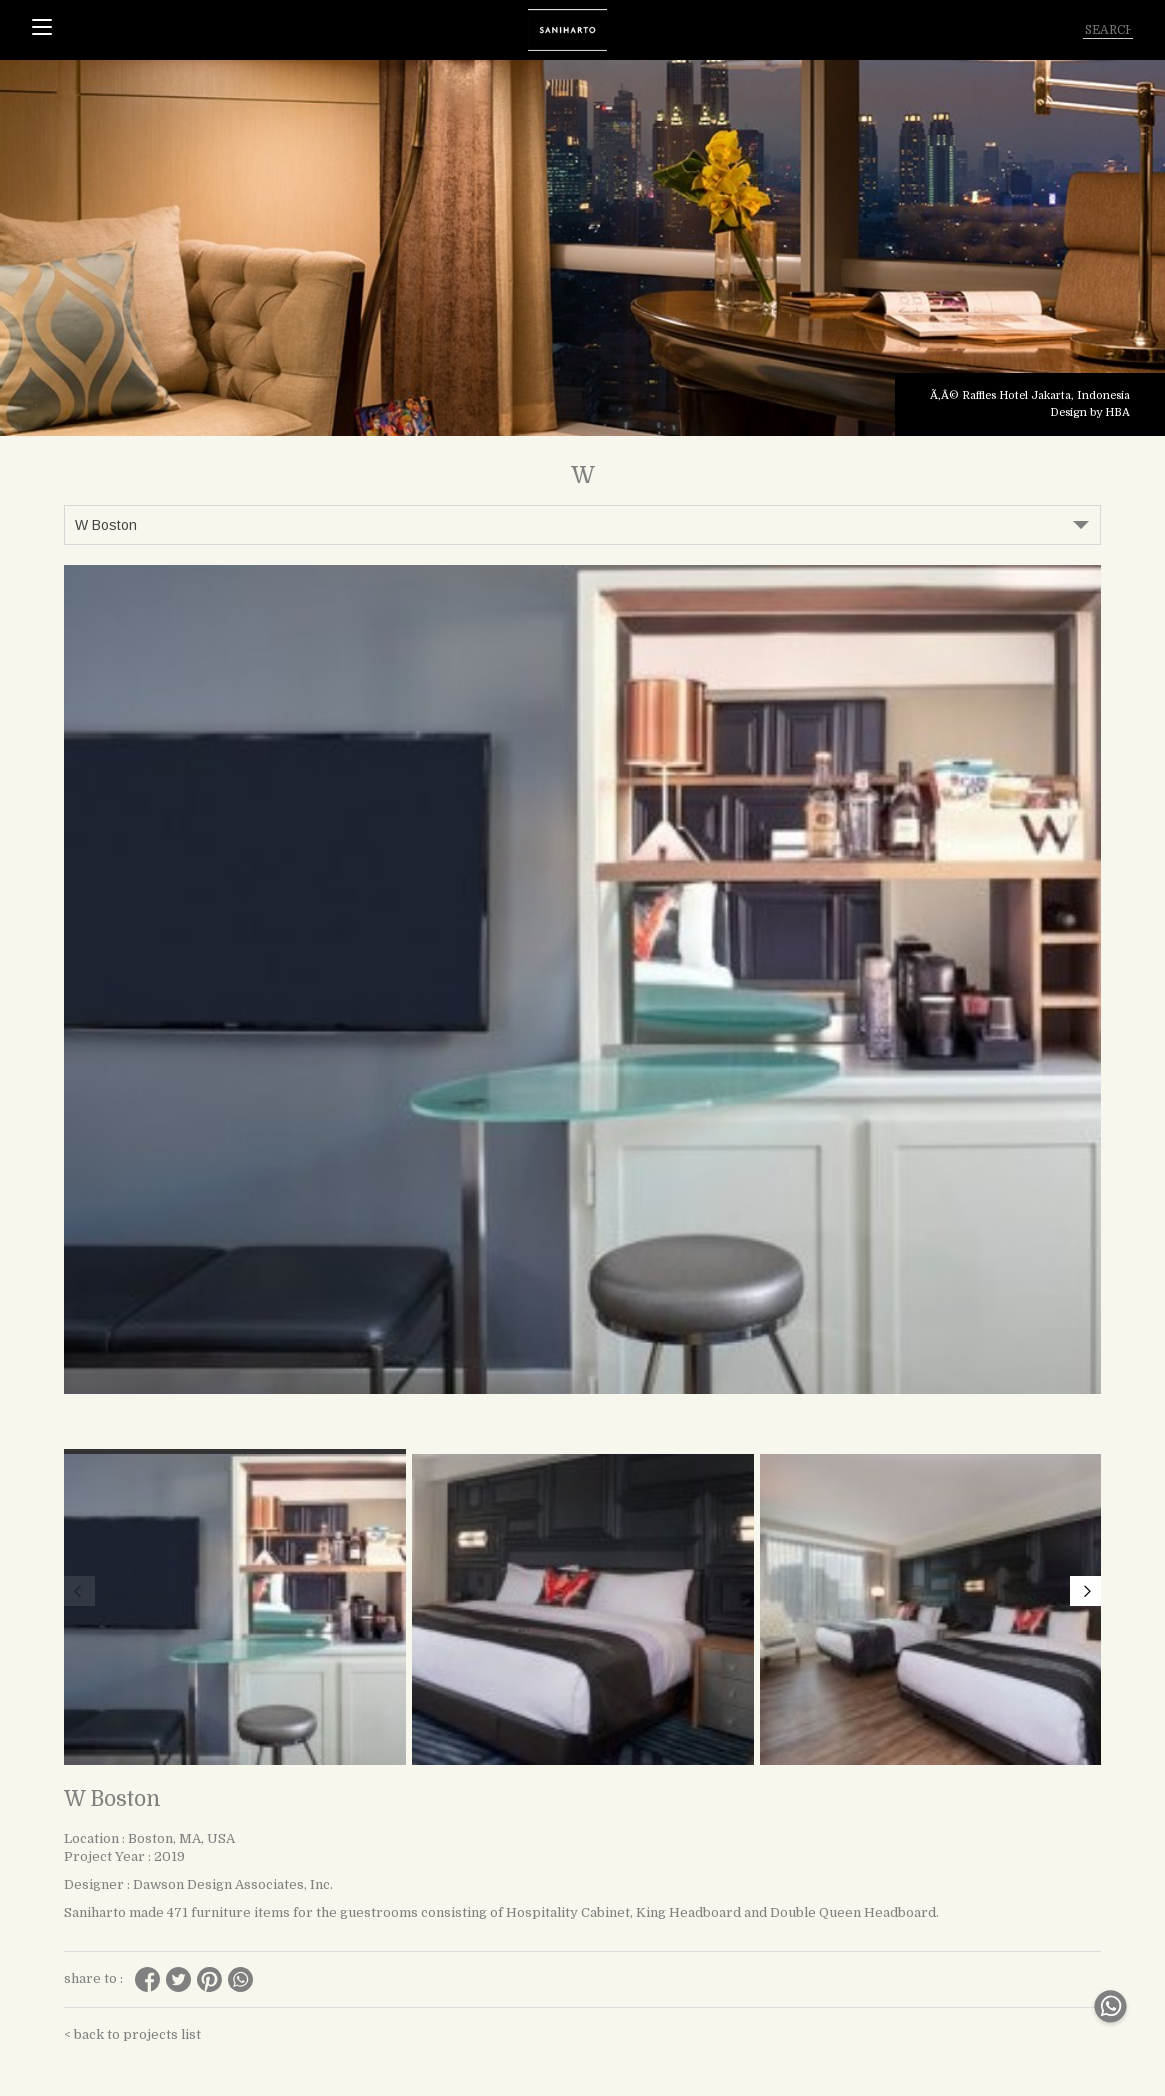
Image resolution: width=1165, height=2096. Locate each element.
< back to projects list (132, 2034)
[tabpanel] (582, 248)
